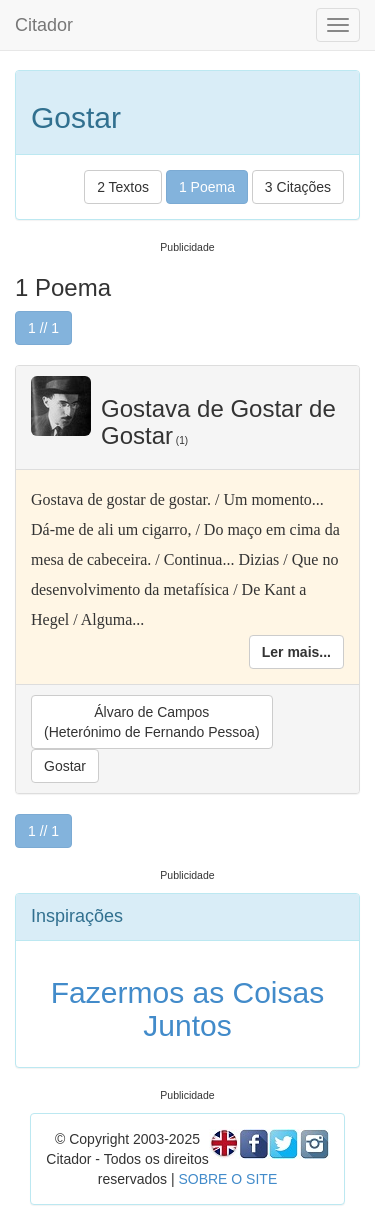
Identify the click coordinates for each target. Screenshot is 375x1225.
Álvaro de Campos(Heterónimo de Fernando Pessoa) (152, 722)
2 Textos (123, 187)
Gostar (65, 766)
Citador (44, 25)
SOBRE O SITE (227, 1179)
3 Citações (298, 187)
